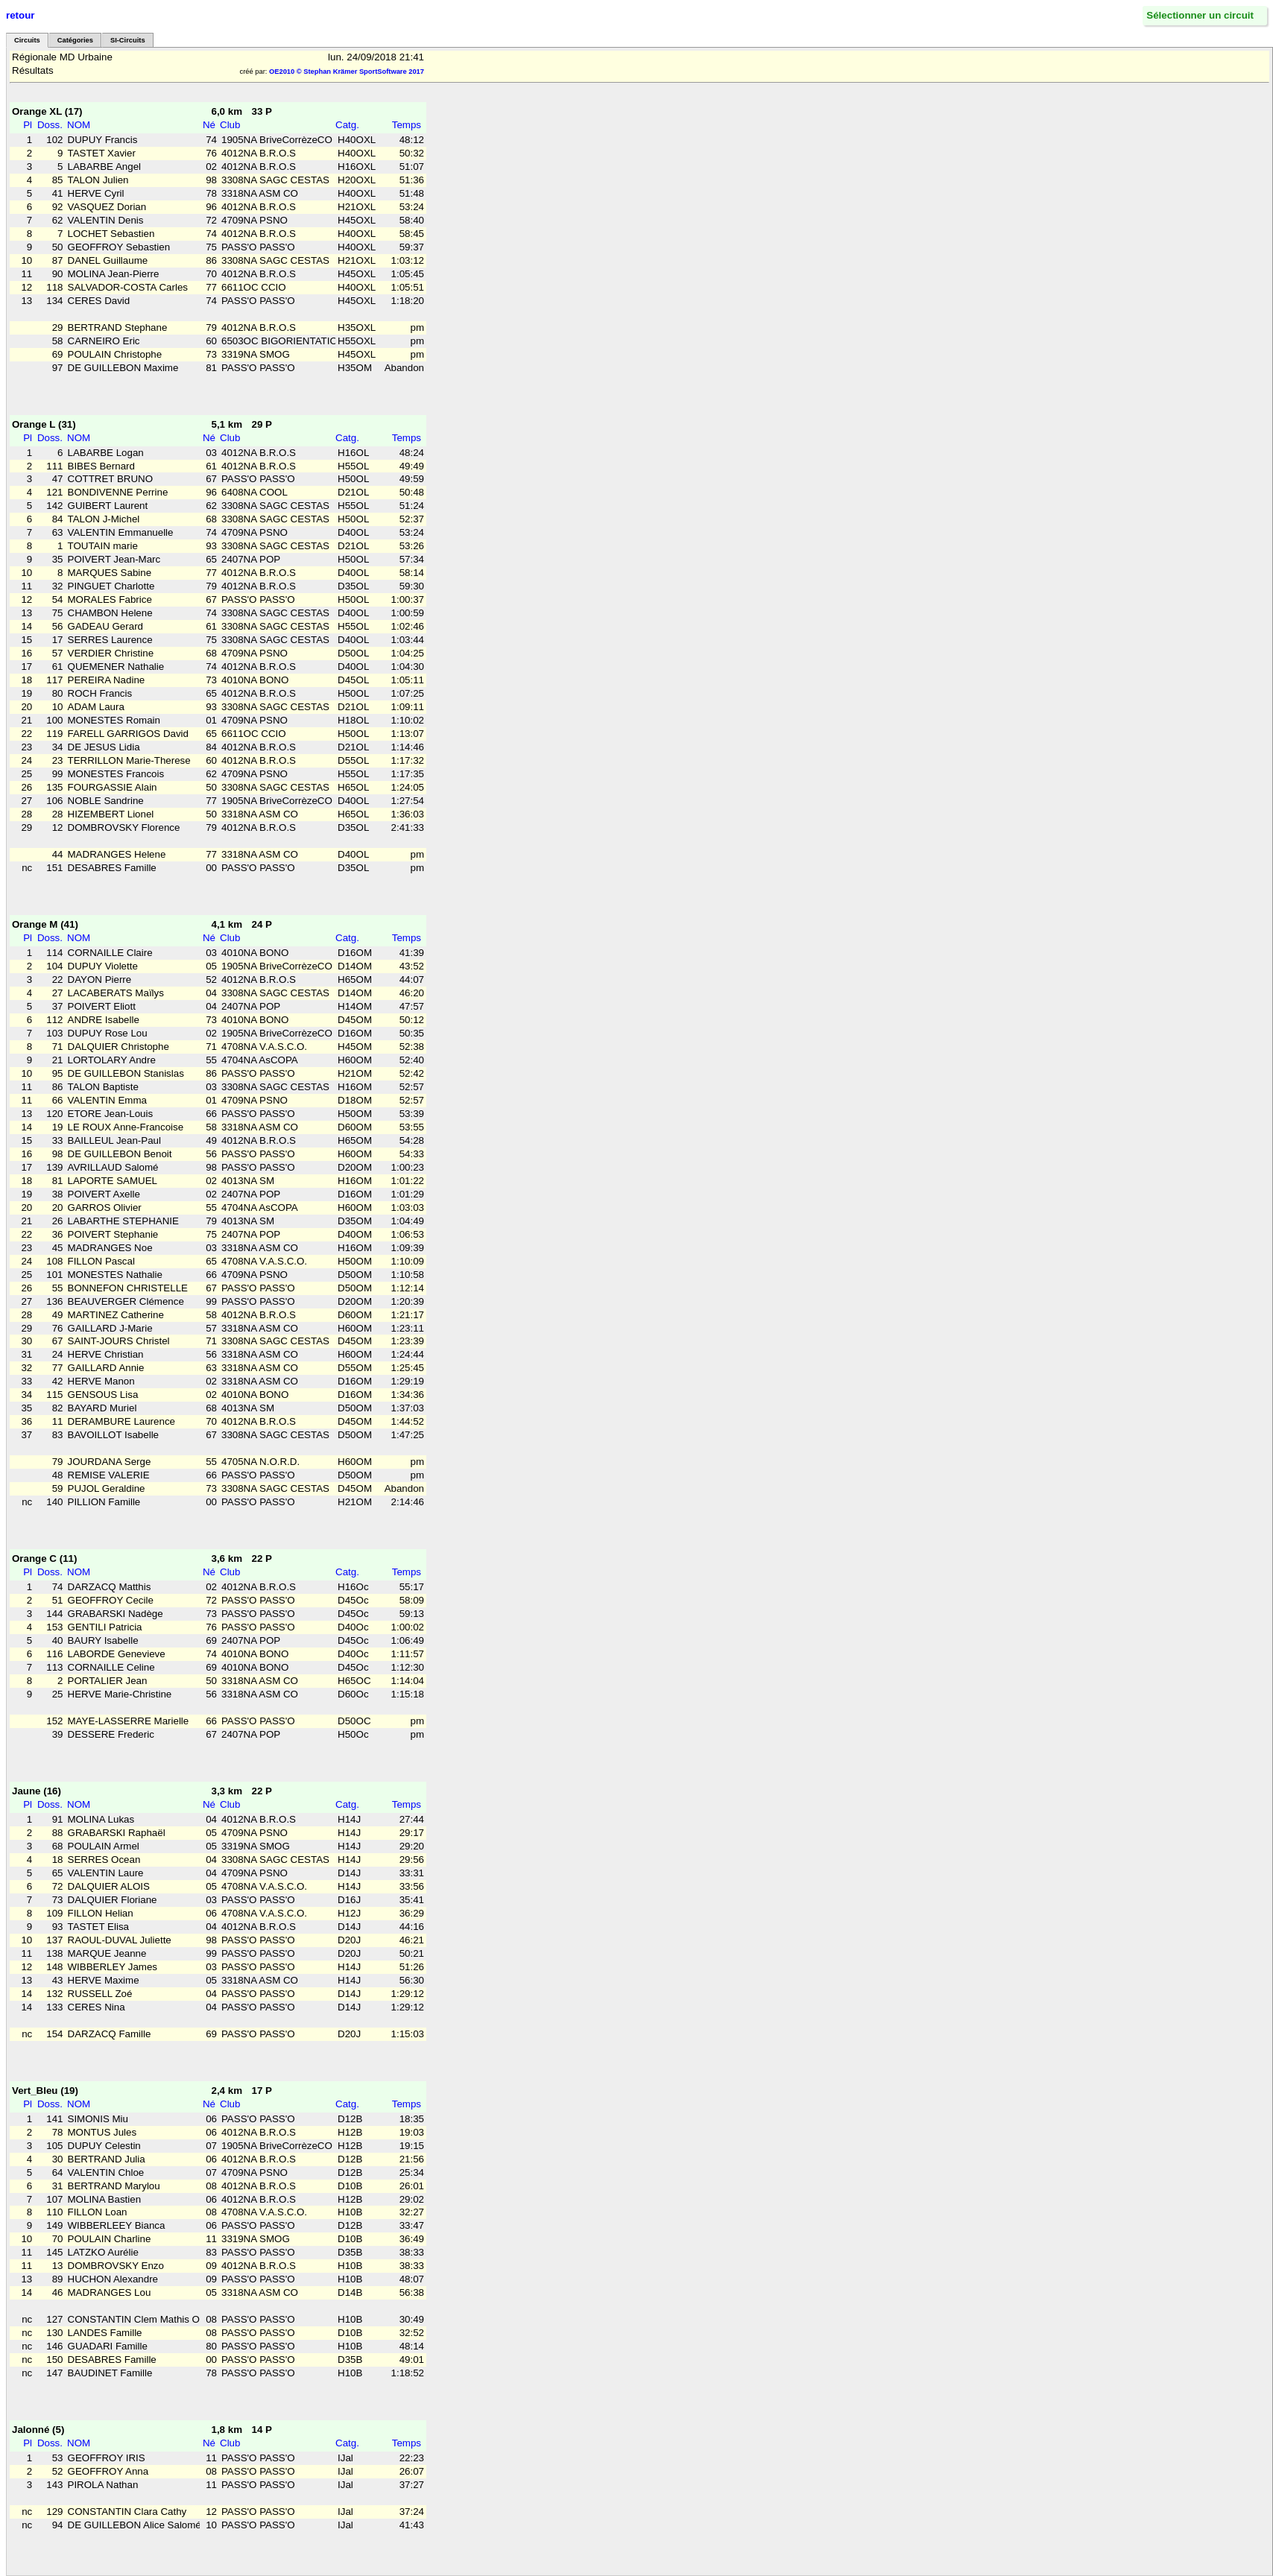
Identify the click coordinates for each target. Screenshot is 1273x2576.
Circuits (27, 40)
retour (20, 15)
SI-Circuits (127, 40)
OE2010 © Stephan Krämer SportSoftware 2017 (346, 71)
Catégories (75, 40)
